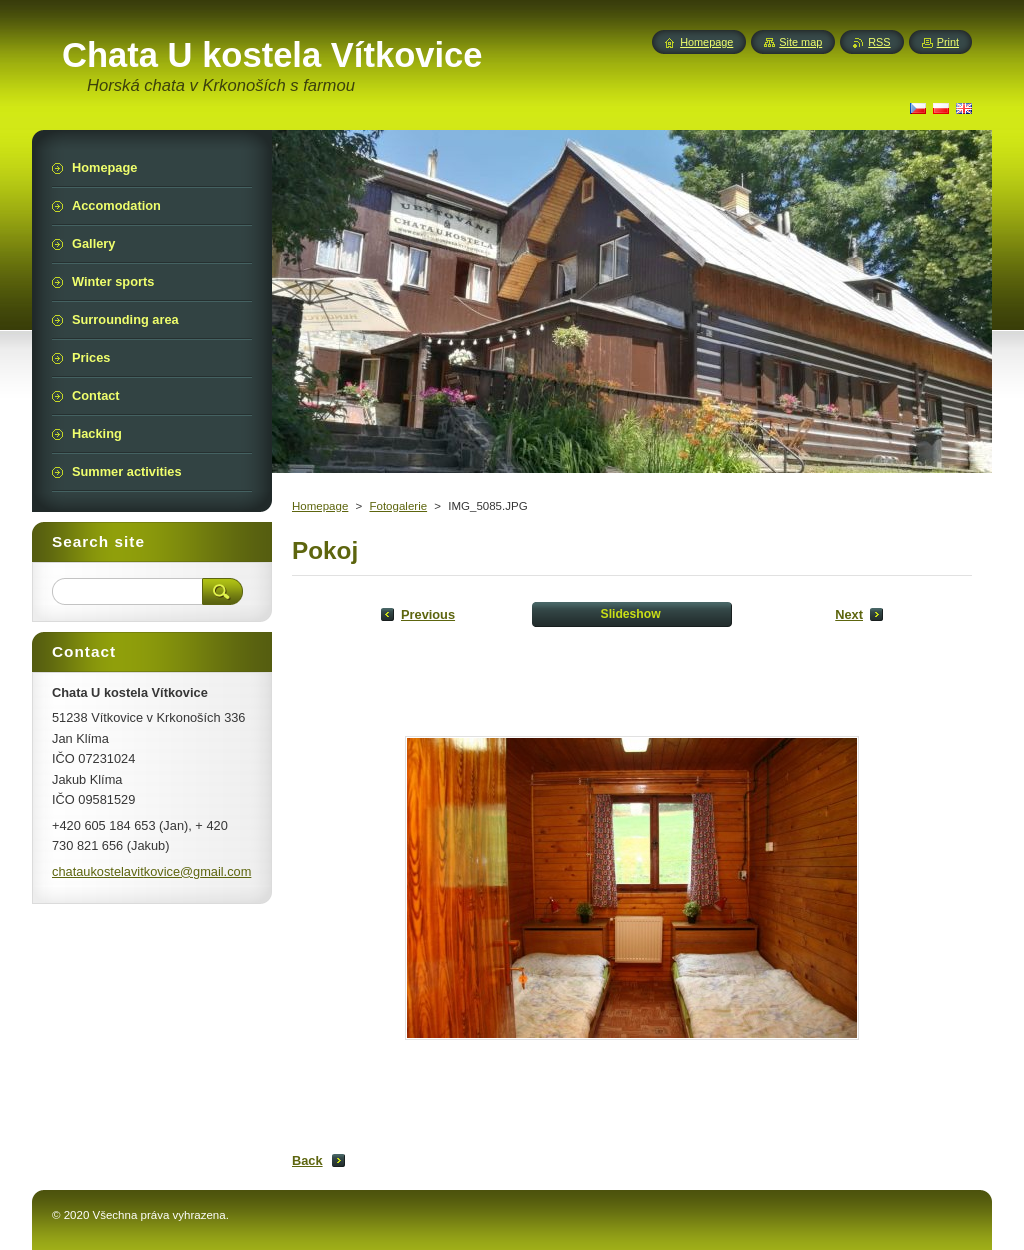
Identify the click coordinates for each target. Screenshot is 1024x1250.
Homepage (320, 506)
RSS (879, 42)
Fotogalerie (398, 506)
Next (849, 614)
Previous (428, 614)
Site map (800, 42)
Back (307, 1160)
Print (948, 42)
